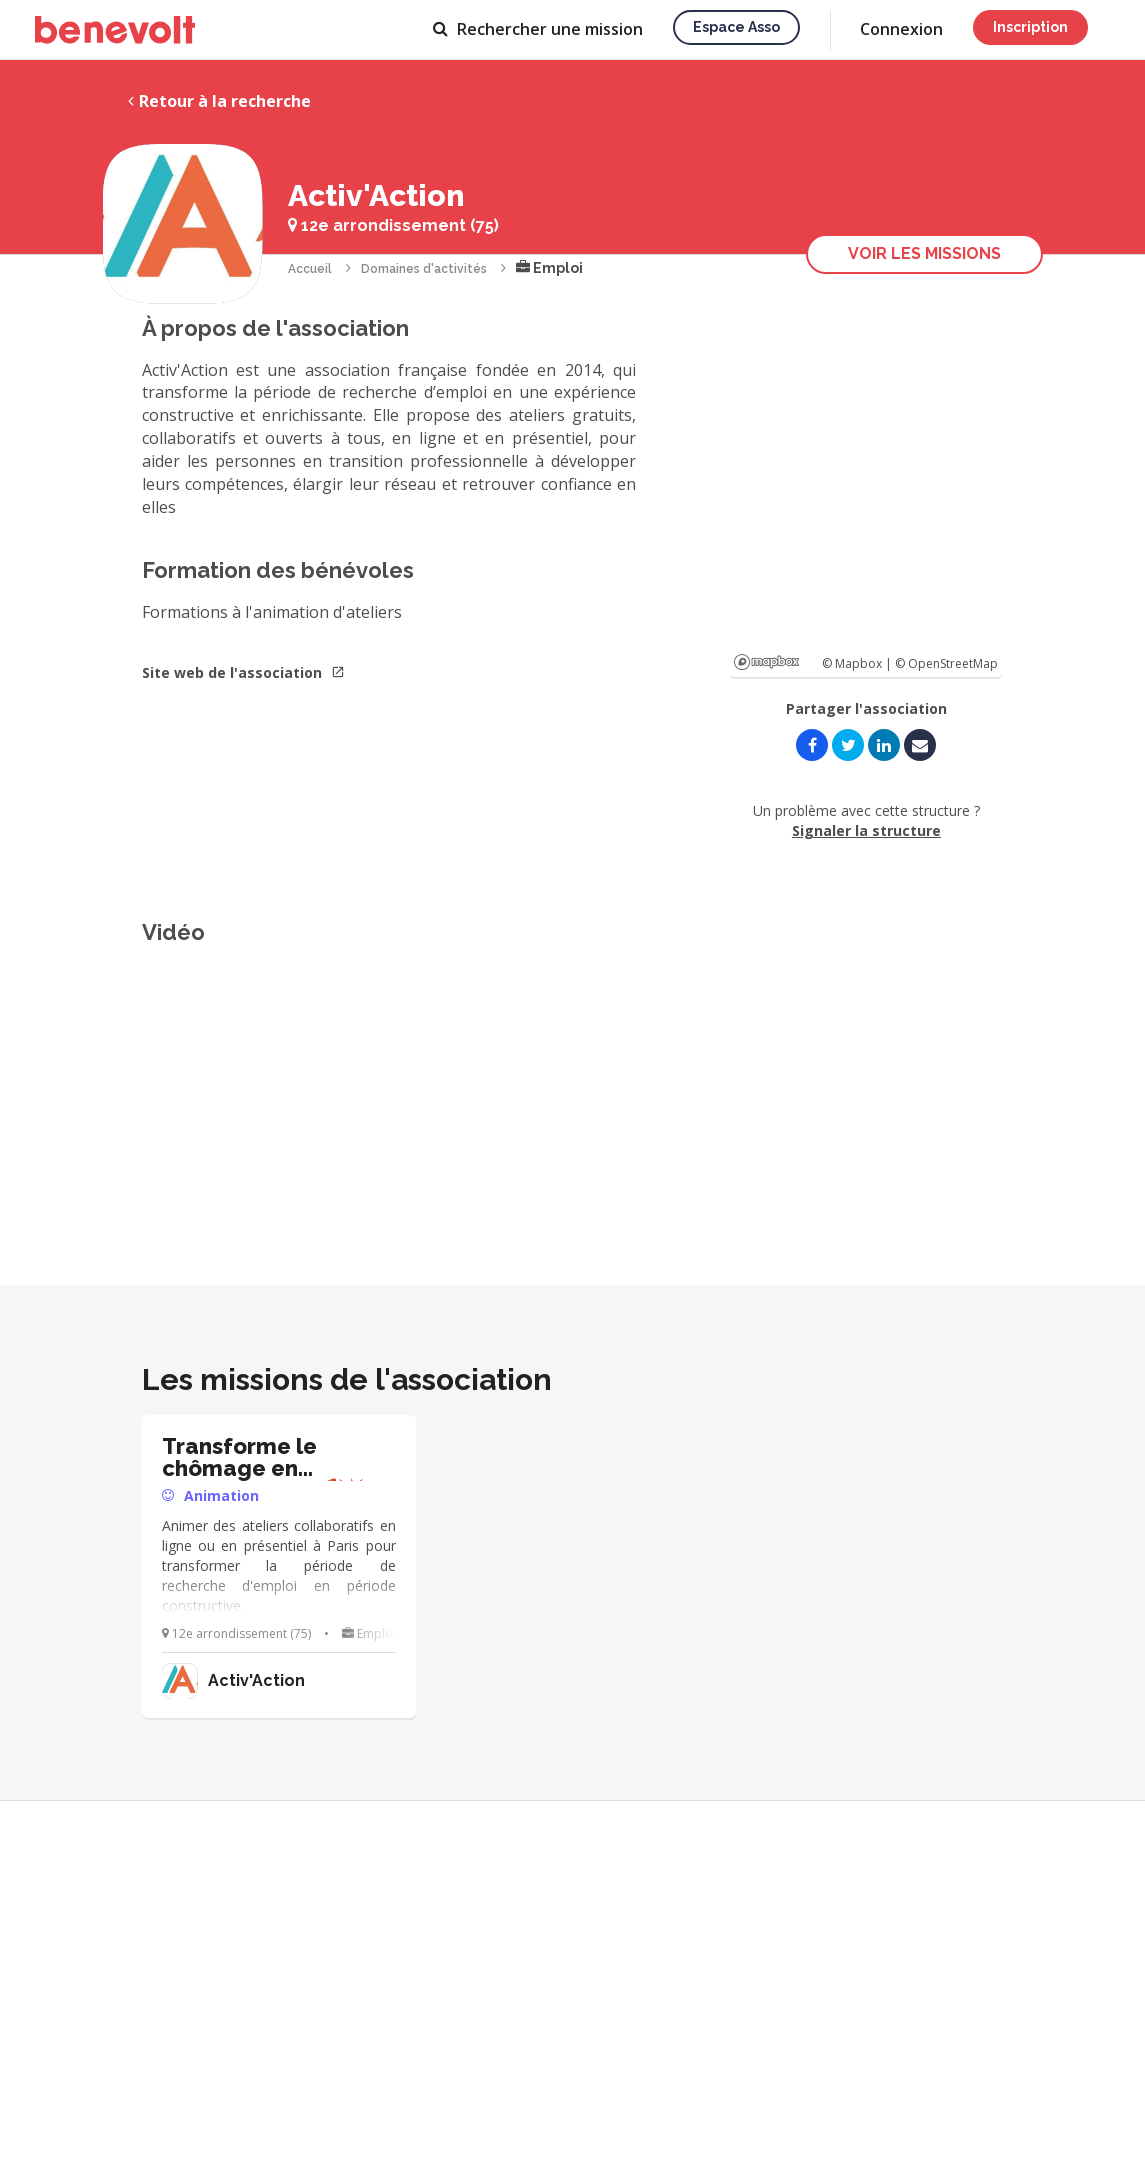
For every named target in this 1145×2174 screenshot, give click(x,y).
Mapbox (766, 662)
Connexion (901, 29)
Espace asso (736, 27)
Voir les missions (924, 253)
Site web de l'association (243, 672)
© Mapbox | (858, 663)
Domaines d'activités (424, 269)
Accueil (310, 269)
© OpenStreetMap (946, 663)
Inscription (1030, 27)
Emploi (549, 268)
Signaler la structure (866, 830)
